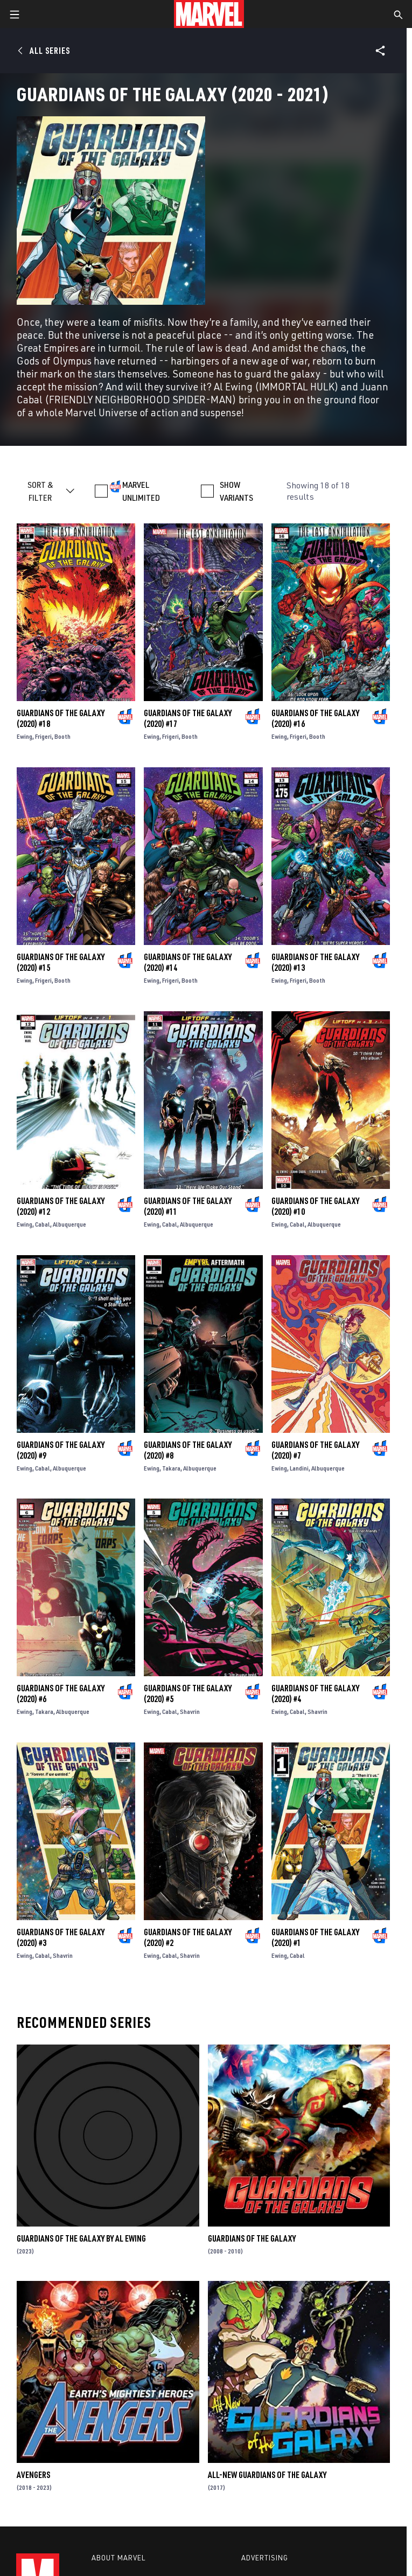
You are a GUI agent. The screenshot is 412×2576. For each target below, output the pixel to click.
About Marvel (118, 2557)
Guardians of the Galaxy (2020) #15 (60, 962)
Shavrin (190, 1711)
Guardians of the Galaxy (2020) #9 (60, 1450)
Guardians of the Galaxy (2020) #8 (188, 1450)
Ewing (24, 736)
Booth (62, 736)
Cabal (42, 1224)
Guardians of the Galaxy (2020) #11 (188, 1206)
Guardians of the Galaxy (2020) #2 (188, 1937)
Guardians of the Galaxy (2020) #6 (60, 1693)
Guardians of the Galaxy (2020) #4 (315, 1693)
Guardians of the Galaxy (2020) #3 (60, 1937)
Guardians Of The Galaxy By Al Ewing (81, 2238)
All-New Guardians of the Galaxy (267, 2474)
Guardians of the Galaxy (252, 2238)
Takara (171, 1468)
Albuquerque (69, 1224)
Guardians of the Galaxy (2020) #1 (315, 1937)
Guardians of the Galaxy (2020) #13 (315, 962)
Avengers (33, 2474)
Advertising (264, 2557)
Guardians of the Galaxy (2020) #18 (60, 718)
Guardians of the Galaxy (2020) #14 (188, 962)
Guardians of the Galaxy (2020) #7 (315, 1450)
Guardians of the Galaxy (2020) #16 (315, 718)
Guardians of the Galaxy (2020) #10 (315, 1206)
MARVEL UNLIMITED (141, 491)
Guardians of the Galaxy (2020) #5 (188, 1693)
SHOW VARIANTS (236, 491)
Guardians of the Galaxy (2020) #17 (188, 718)
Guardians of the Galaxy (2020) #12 (60, 1206)
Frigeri (43, 736)
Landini (299, 1468)
